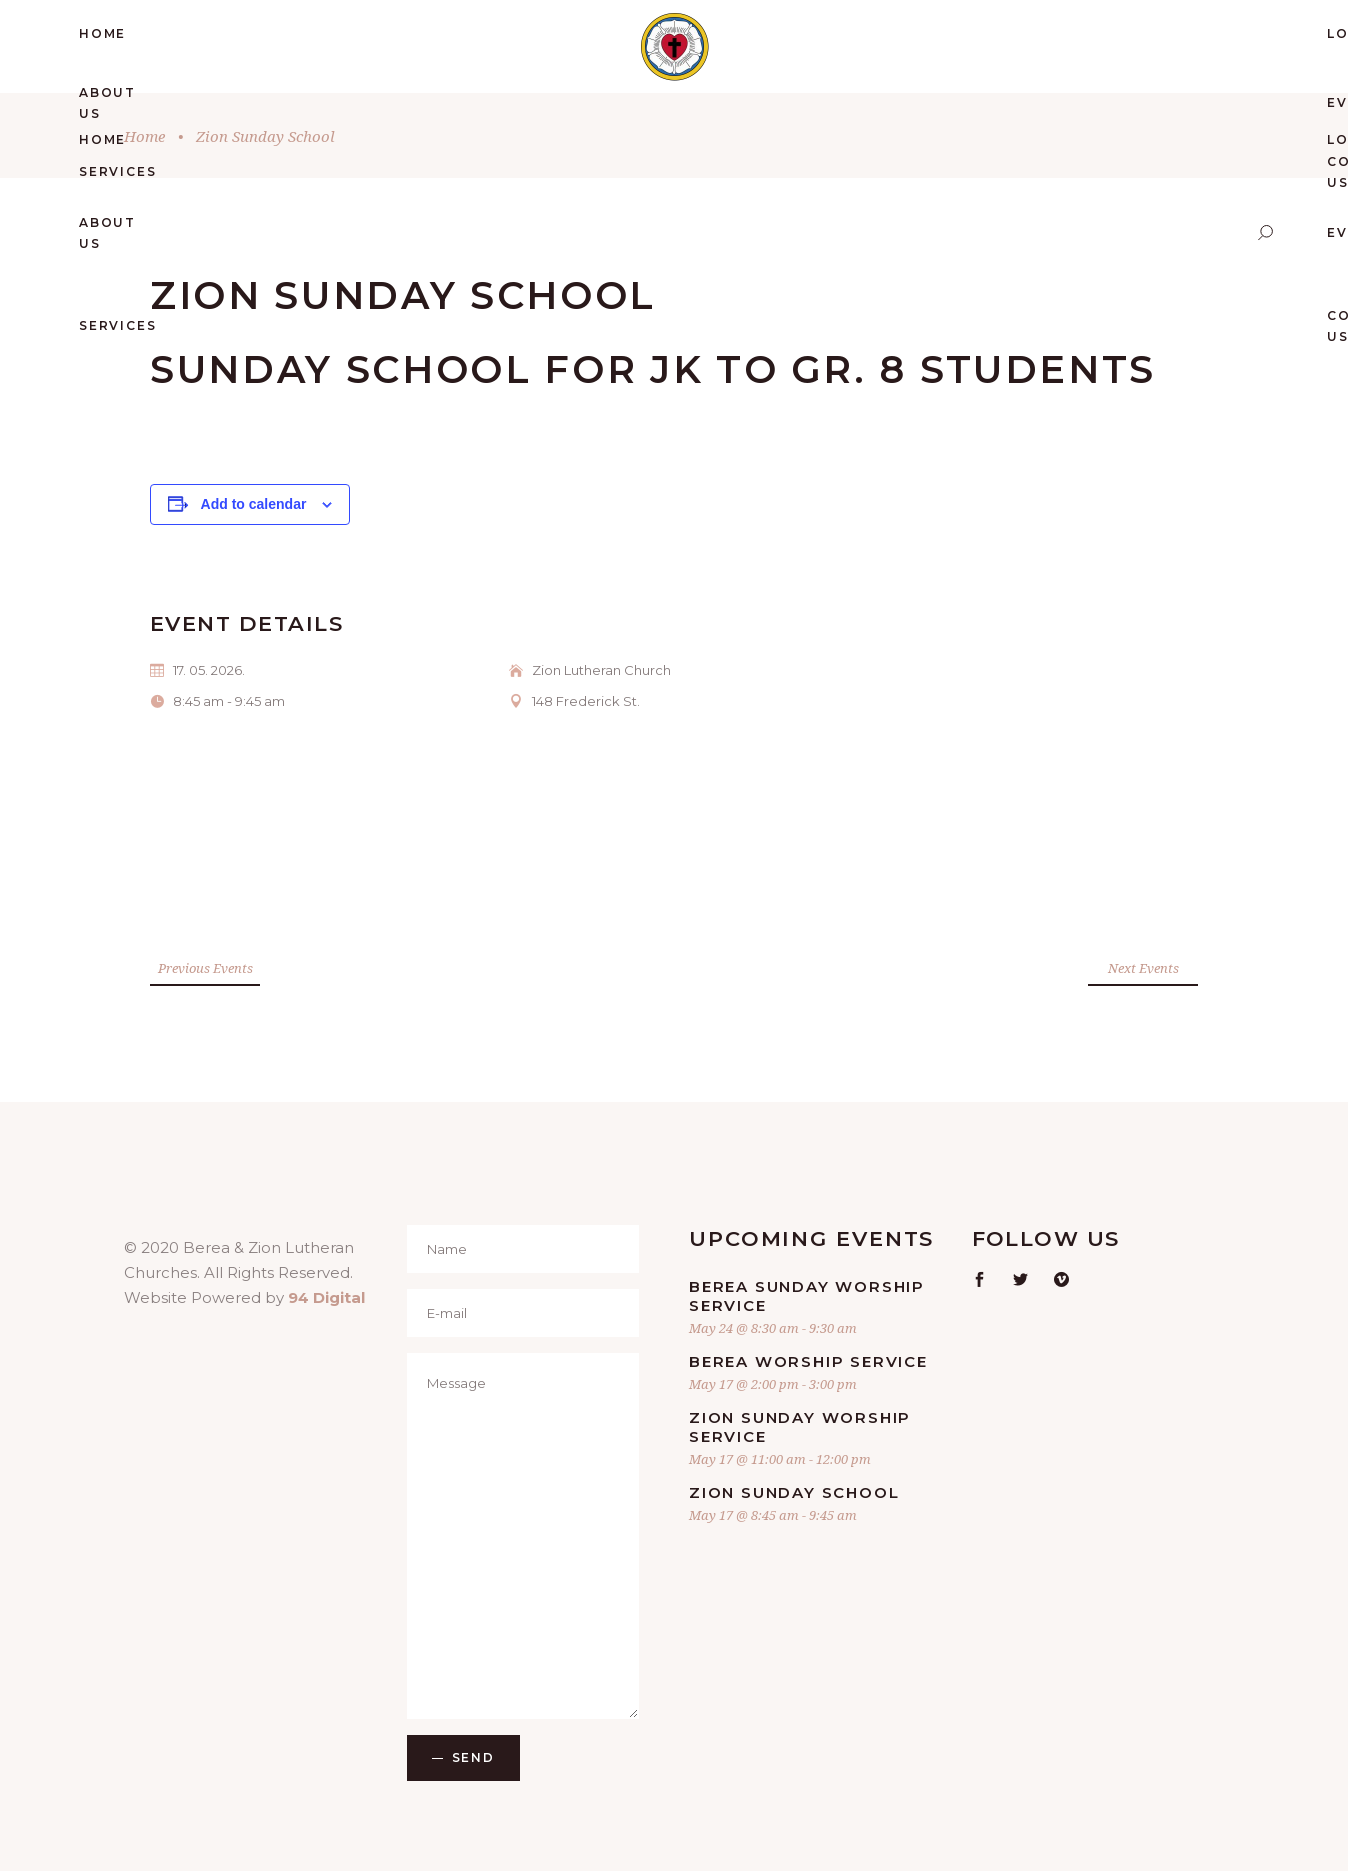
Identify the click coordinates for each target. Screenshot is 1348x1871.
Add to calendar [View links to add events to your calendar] (254, 504)
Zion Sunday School (794, 1492)
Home (144, 136)
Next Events (1143, 968)
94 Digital (326, 1297)
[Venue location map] (407, 844)
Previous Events (205, 968)
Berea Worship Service (808, 1361)
